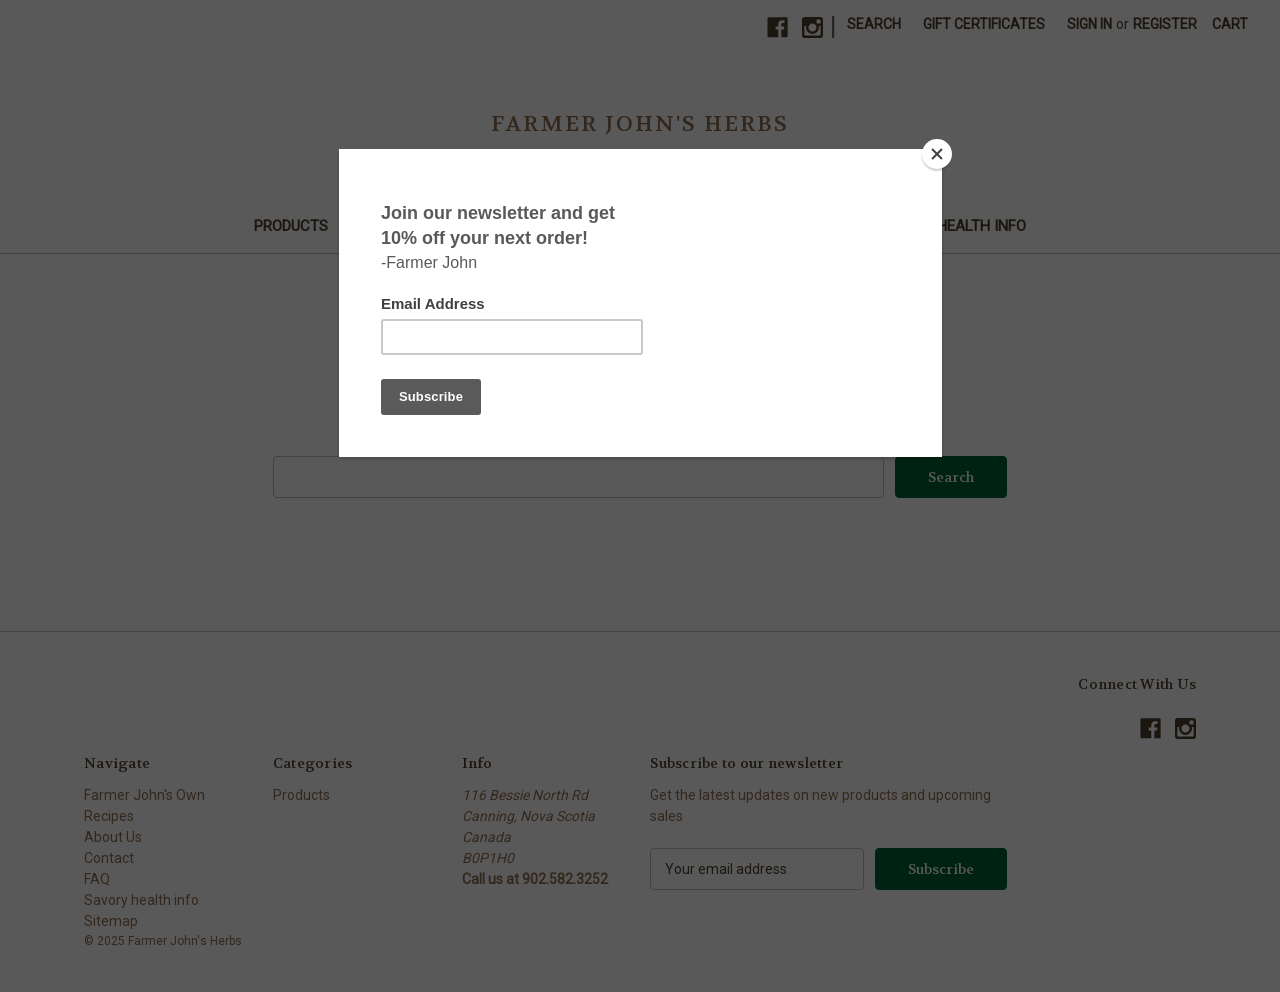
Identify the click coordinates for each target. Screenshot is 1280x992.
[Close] (937, 154)
